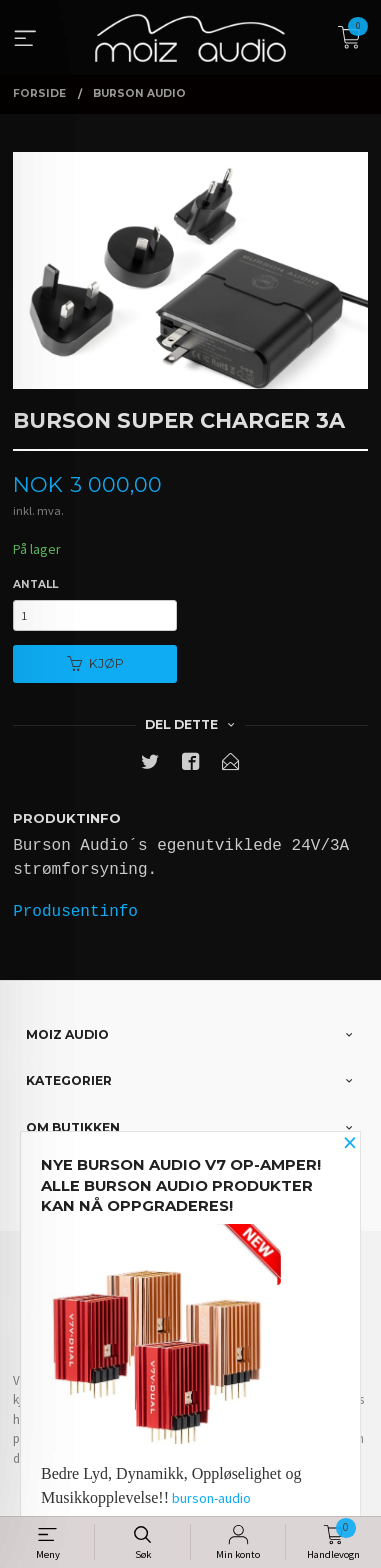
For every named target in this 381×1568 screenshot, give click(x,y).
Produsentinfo (75, 912)
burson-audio (211, 1498)
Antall (35, 584)
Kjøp (95, 663)
